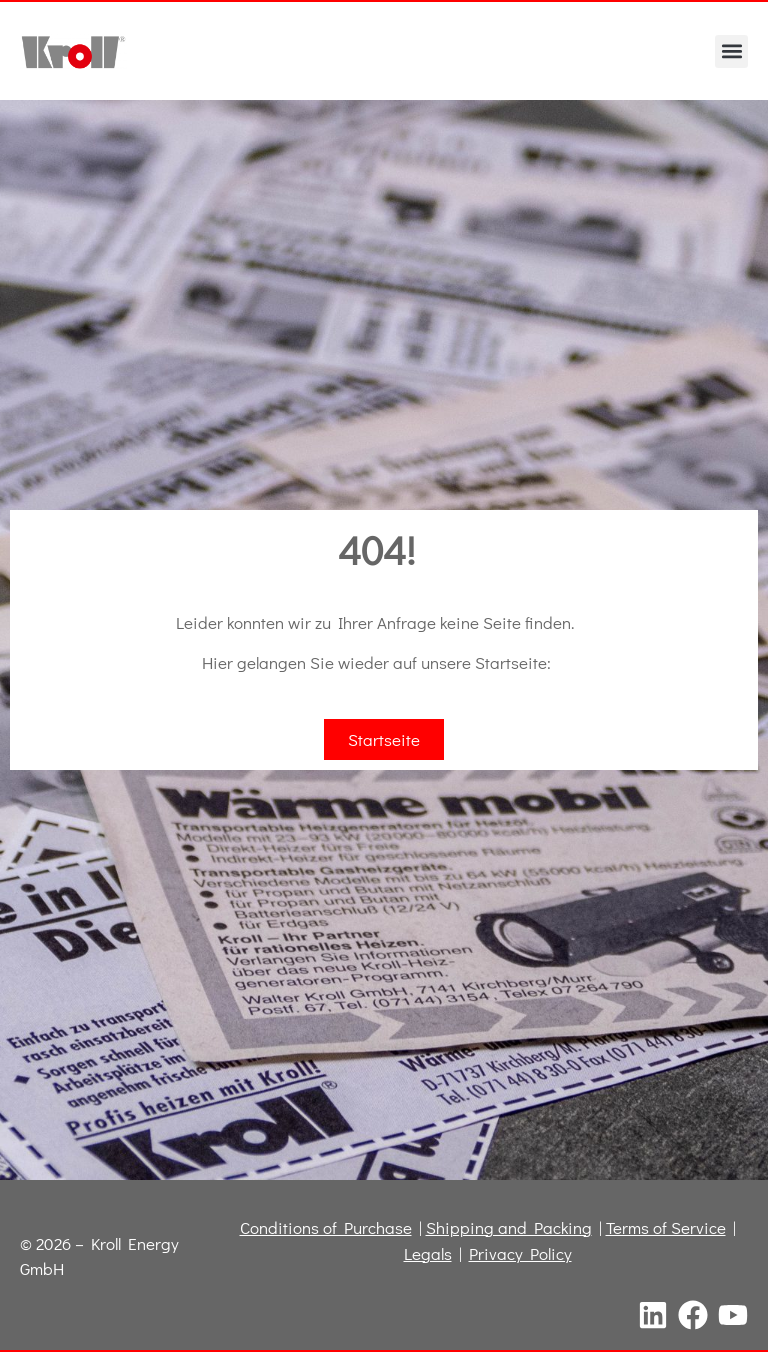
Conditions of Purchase (326, 1227)
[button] (731, 51)
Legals (428, 1253)
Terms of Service (666, 1227)
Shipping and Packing (509, 1227)
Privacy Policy (520, 1253)
